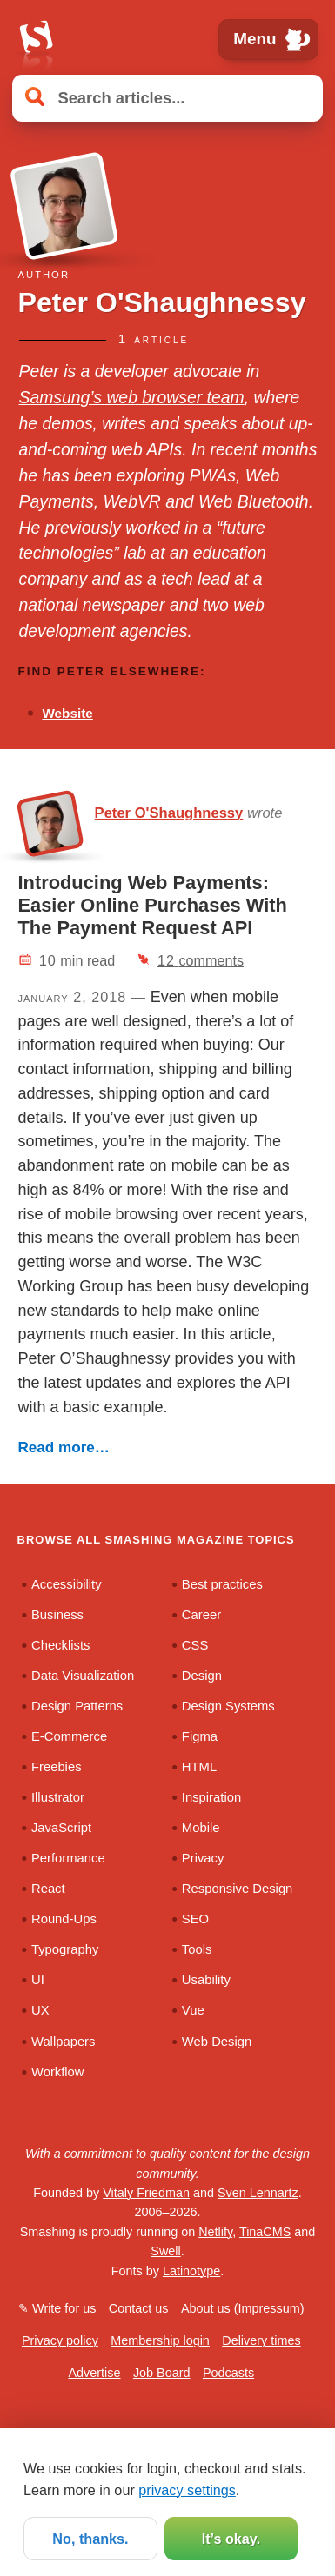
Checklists (60, 1645)
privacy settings (187, 2490)
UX (40, 2010)
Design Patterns (77, 1706)
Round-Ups (64, 1919)
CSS (195, 1645)
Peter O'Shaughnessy (169, 813)
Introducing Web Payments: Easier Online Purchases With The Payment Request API (152, 905)
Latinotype (191, 2271)
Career (201, 1615)
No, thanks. (90, 2538)
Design (202, 1676)
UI (37, 1980)
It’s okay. (231, 2538)
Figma (200, 1736)
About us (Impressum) (243, 2308)
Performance (68, 1858)
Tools (197, 1949)
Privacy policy (60, 2340)
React (48, 1888)
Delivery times (261, 2340)
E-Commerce (69, 1736)
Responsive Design (237, 1888)
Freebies (56, 1767)
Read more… (64, 1447)
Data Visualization (82, 1676)
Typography (64, 1949)
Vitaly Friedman (146, 2193)
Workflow (57, 2072)
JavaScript (61, 1828)
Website (67, 713)
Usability (206, 1980)
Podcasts (228, 2373)
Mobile (201, 1828)
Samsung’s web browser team (132, 397)
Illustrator (57, 1797)
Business (57, 1615)
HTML (199, 1767)
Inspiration (211, 1797)
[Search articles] (167, 98)
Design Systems (228, 1706)
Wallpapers (63, 2041)
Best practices (222, 1584)
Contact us (139, 2308)
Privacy (203, 1858)
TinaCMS (265, 2232)
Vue (193, 2010)
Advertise (95, 2373)
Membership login (160, 2340)
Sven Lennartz (258, 2193)
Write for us (64, 2308)
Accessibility (66, 1584)
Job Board (162, 2373)
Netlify (215, 2232)
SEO (195, 1919)
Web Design (216, 2041)
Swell (165, 2251)
